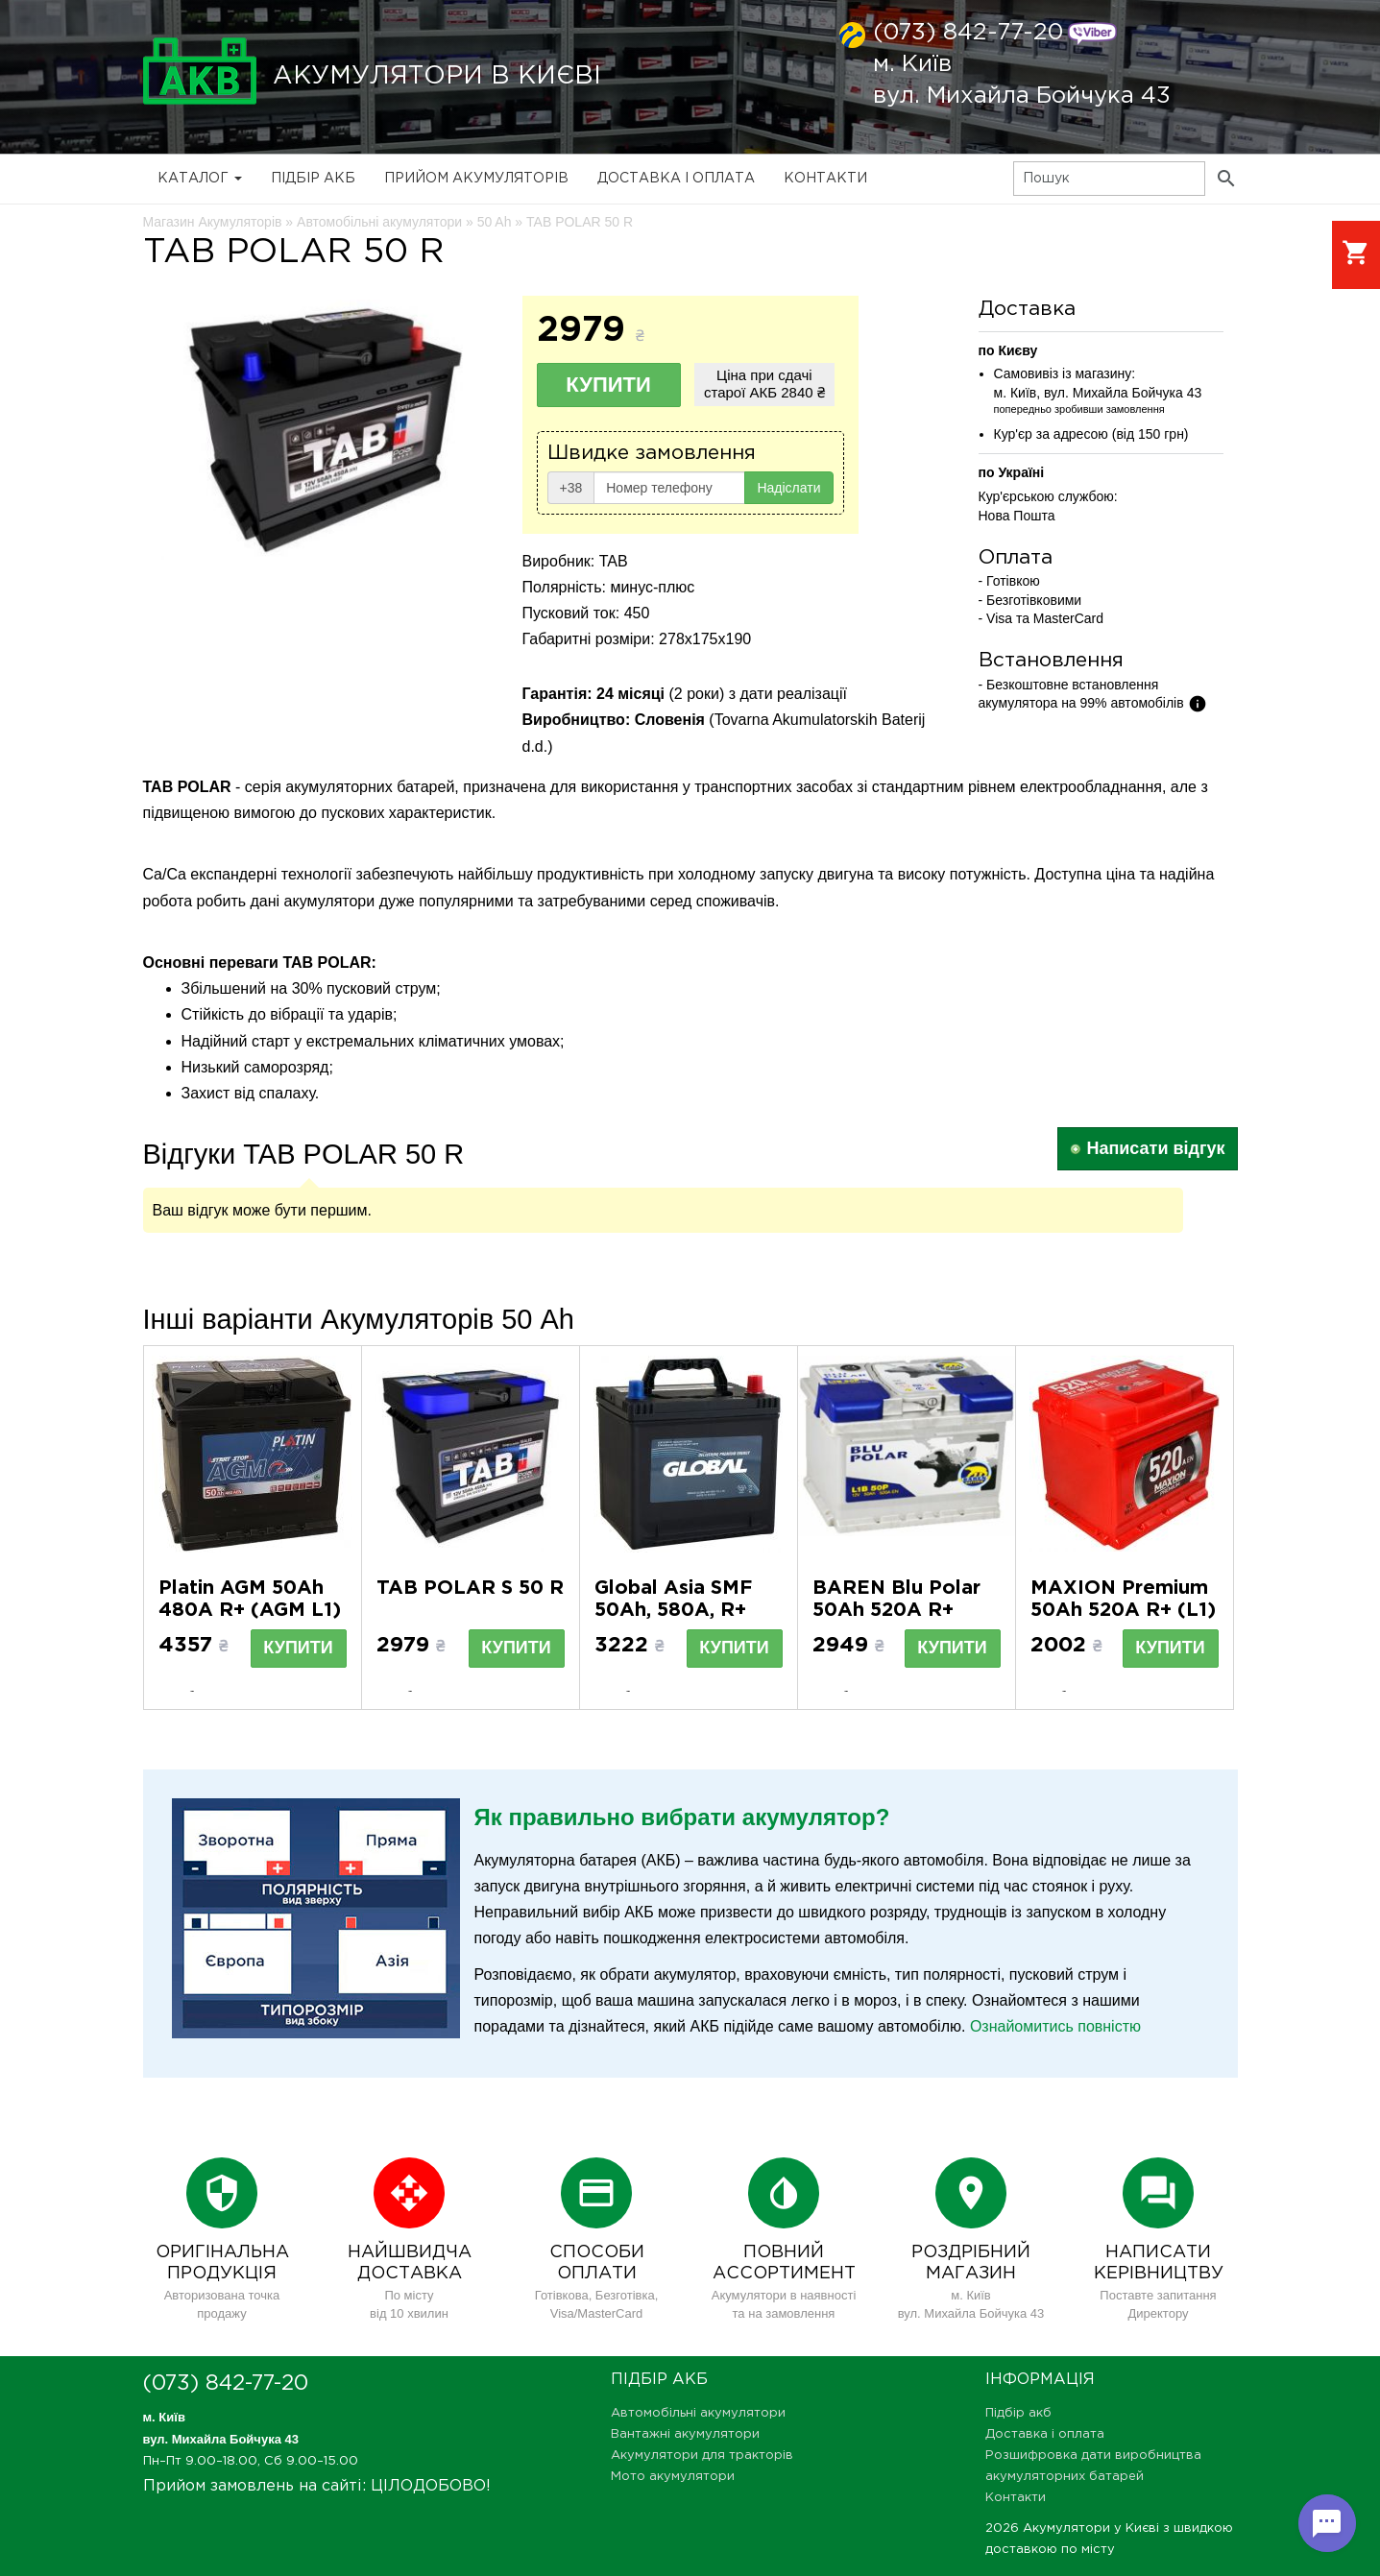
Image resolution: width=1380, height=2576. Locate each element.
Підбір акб (313, 178)
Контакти (825, 178)
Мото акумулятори (673, 2476)
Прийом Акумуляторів (476, 178)
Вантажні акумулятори (685, 2434)
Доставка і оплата (676, 178)
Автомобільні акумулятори (698, 2413)
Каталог (199, 178)
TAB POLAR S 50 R (470, 1588)
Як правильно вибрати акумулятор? (682, 1817)
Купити (608, 385)
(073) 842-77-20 (968, 32)
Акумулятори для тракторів (702, 2455)
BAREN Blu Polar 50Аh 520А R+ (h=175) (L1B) (896, 1610)
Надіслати (788, 487)
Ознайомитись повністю (1055, 2026)
